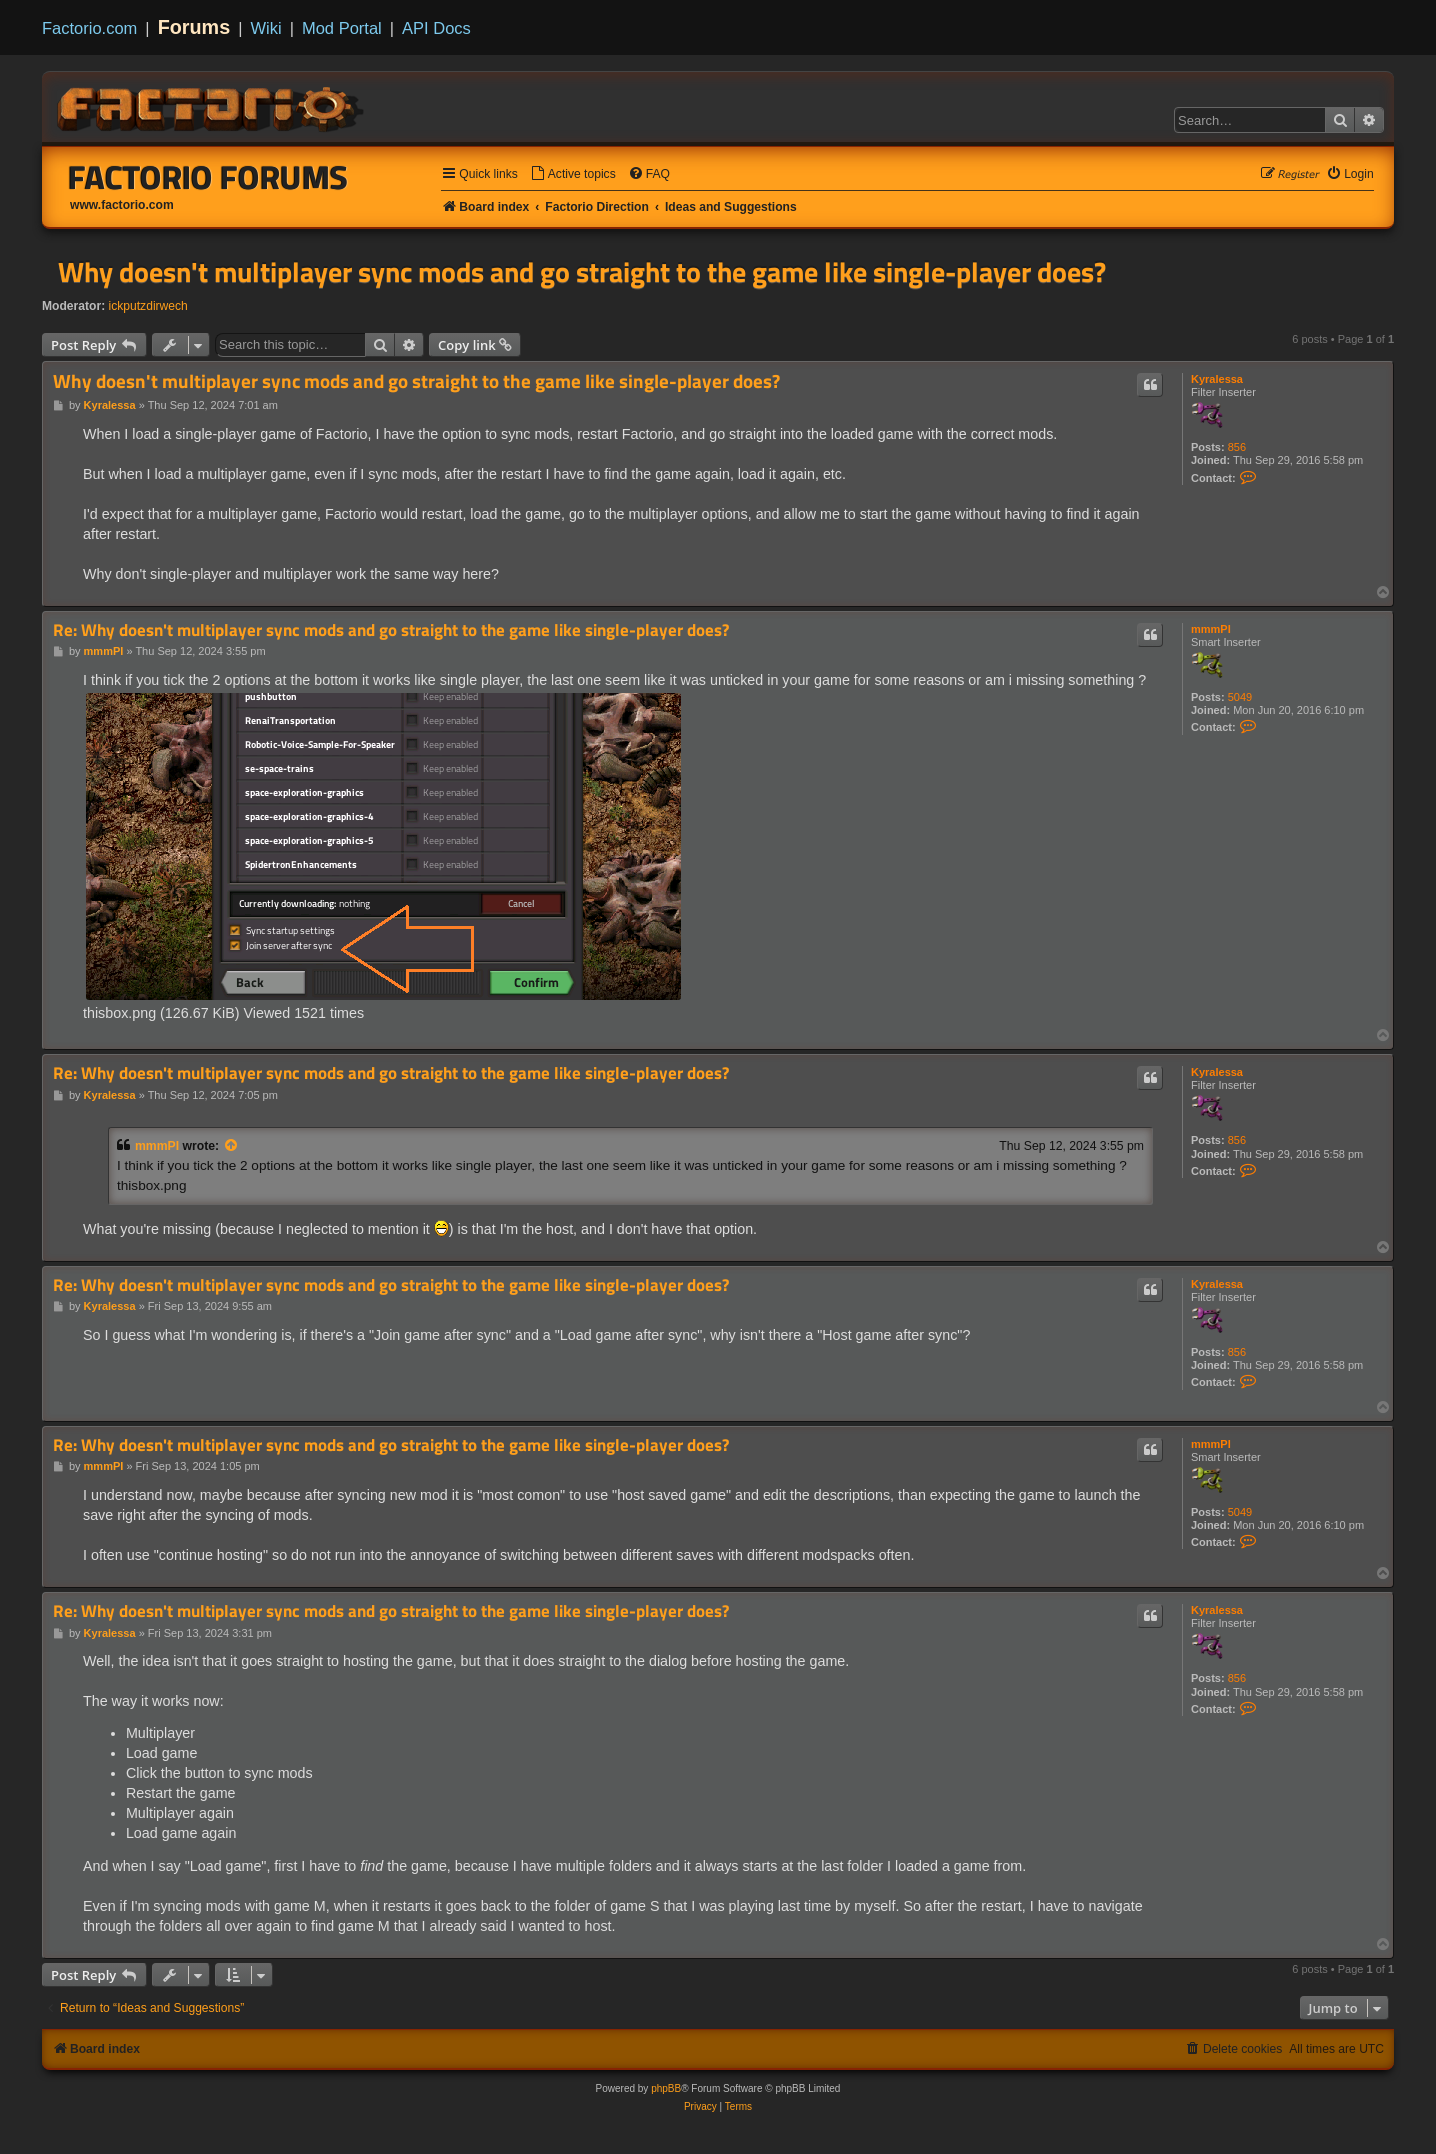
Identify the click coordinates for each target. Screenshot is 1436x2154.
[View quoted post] (232, 1146)
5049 (1240, 697)
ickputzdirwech (148, 306)
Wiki (266, 28)
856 (1237, 447)
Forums (194, 27)
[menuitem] (573, 174)
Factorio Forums (208, 177)
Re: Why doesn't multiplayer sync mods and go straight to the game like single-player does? (391, 630)
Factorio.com (89, 28)
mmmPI (1211, 629)
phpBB (666, 2088)
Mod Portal (342, 28)
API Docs (436, 28)
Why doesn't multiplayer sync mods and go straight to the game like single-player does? (582, 272)
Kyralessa (1217, 379)
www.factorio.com (122, 205)
